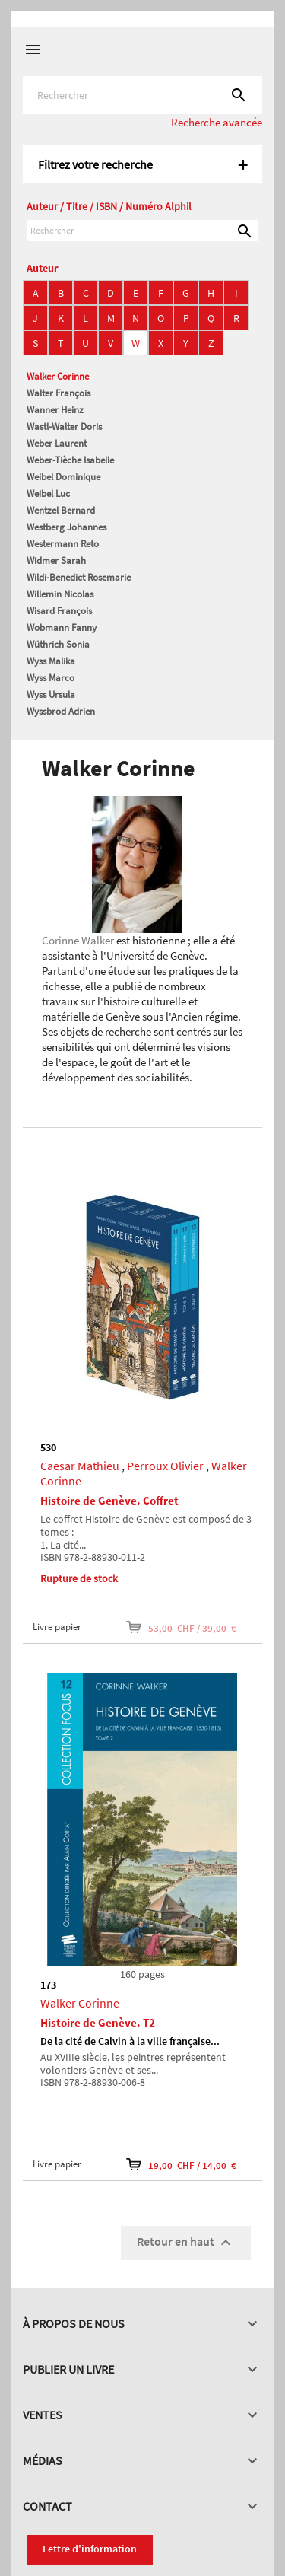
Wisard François (59, 610)
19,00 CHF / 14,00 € (181, 2164)
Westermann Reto (63, 543)
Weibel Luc (48, 493)
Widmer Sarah (56, 560)
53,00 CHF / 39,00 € (181, 1627)
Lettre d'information (90, 2548)
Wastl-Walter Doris (64, 426)
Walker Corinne (58, 376)
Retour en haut (186, 2243)
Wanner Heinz (55, 409)
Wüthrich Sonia (58, 644)
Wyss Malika (51, 660)
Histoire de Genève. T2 (97, 2022)
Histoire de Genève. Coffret (109, 1500)
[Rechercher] (142, 95)
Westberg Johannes (66, 527)
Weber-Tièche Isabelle (70, 460)
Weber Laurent (57, 443)
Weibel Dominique (63, 476)
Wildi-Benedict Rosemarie (79, 577)
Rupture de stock (79, 1578)
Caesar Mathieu (79, 1465)
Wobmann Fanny (62, 627)
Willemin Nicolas (60, 593)
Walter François (58, 393)
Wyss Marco (50, 677)
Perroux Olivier (165, 1465)
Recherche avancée (216, 122)
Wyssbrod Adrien (61, 711)
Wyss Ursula (51, 694)
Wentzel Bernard (61, 510)
